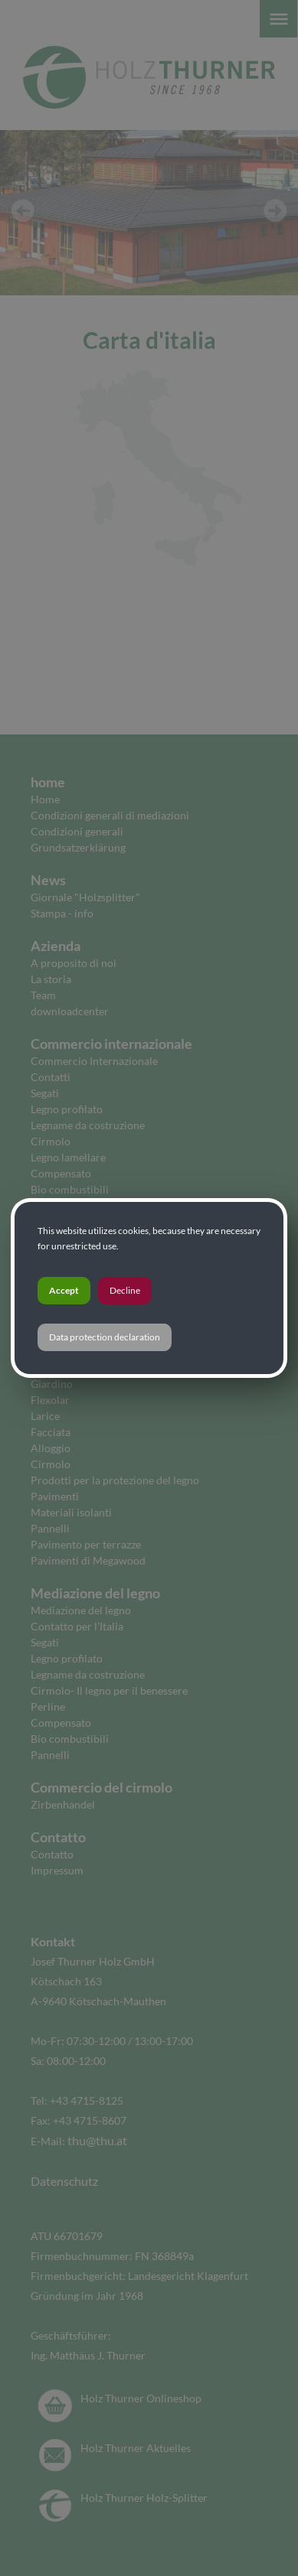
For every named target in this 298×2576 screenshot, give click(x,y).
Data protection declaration (104, 1337)
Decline (125, 1290)
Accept (64, 1290)
